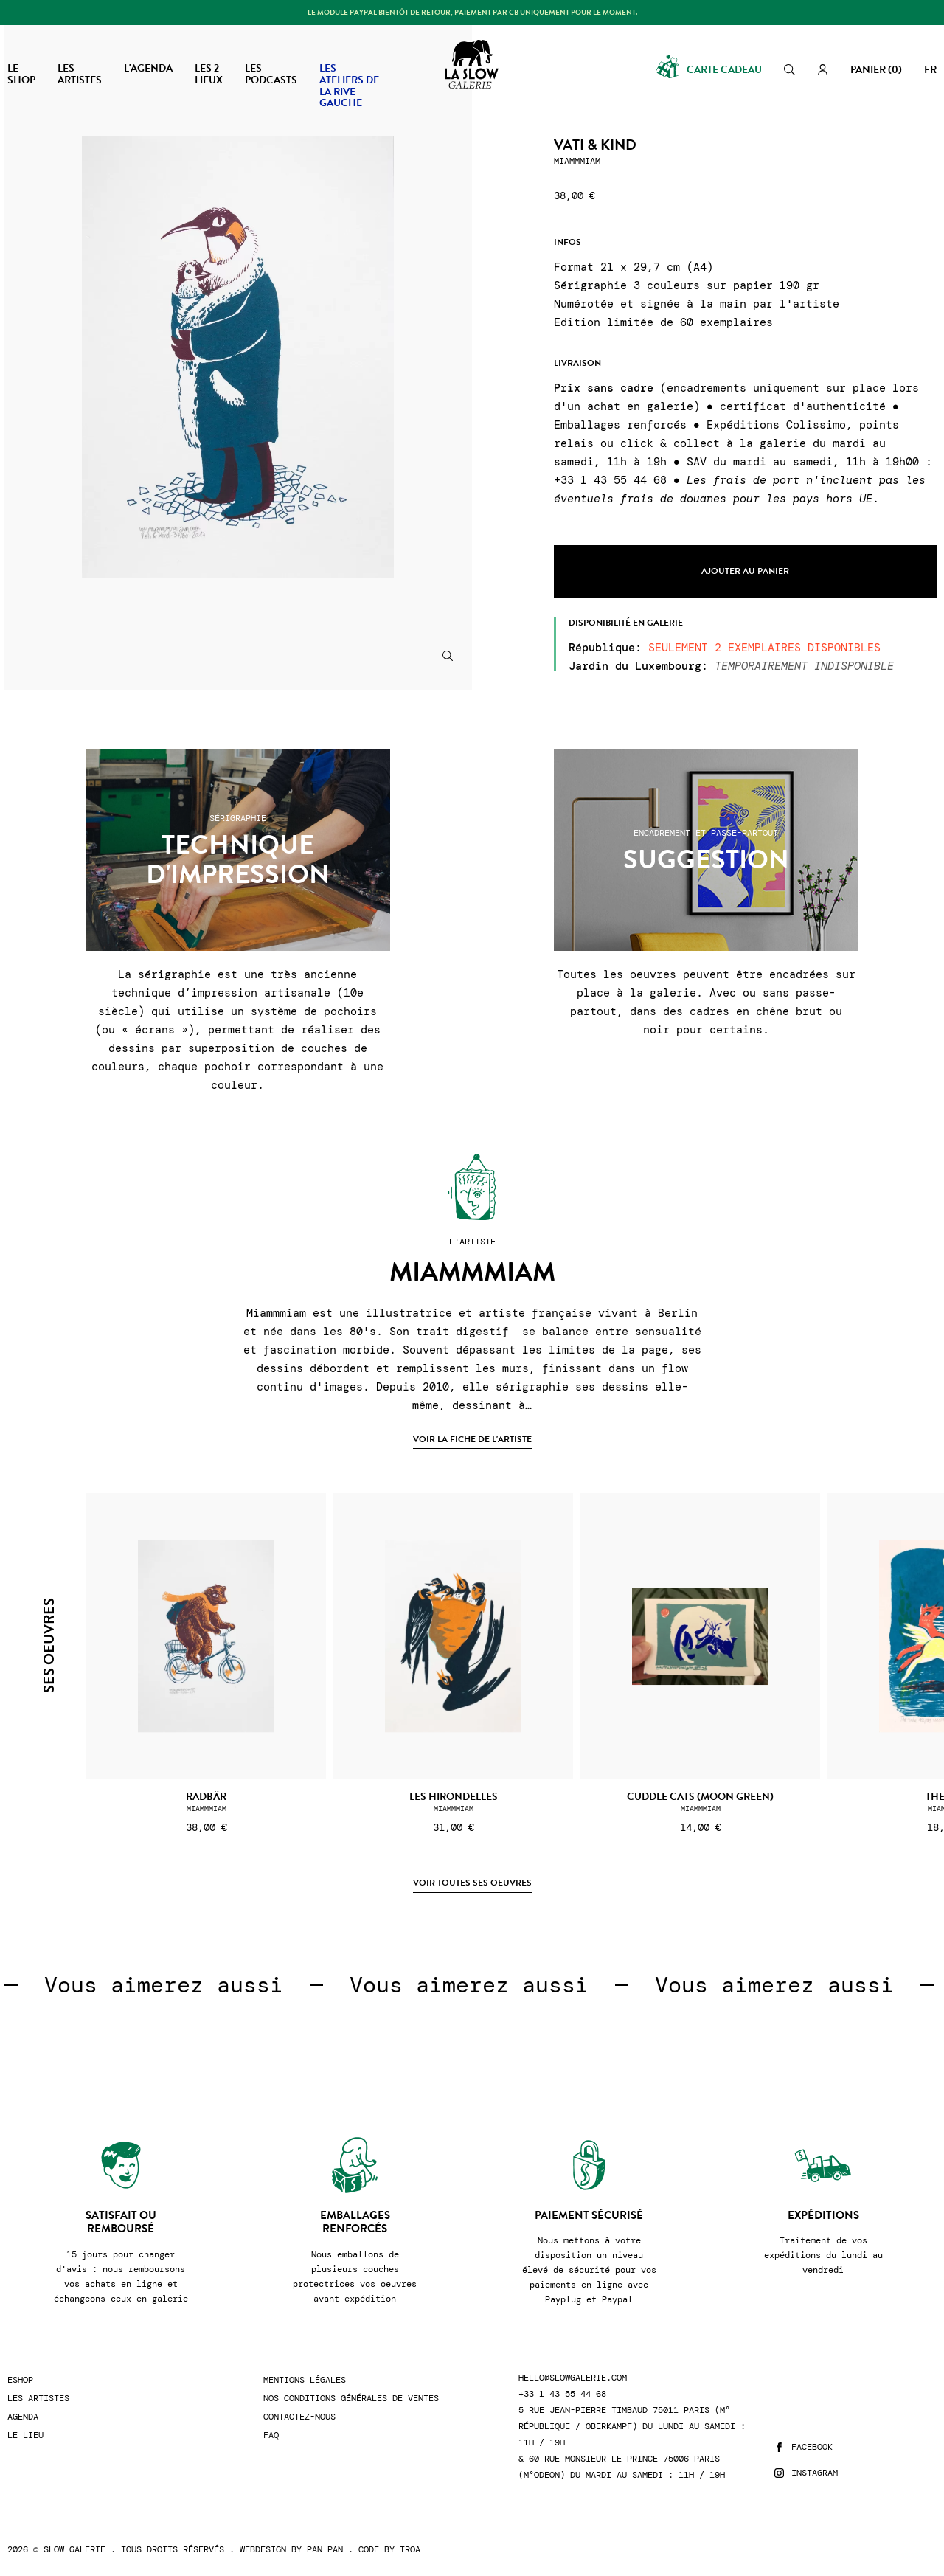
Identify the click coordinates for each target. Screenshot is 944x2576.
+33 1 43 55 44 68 (562, 2394)
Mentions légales (304, 2380)
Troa (410, 2549)
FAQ (271, 2435)
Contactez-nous (299, 2417)
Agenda (22, 2417)
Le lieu (25, 2435)
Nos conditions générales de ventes (351, 2398)
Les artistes (38, 2398)
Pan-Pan (325, 2549)
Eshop (20, 2380)
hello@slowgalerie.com (572, 2378)
